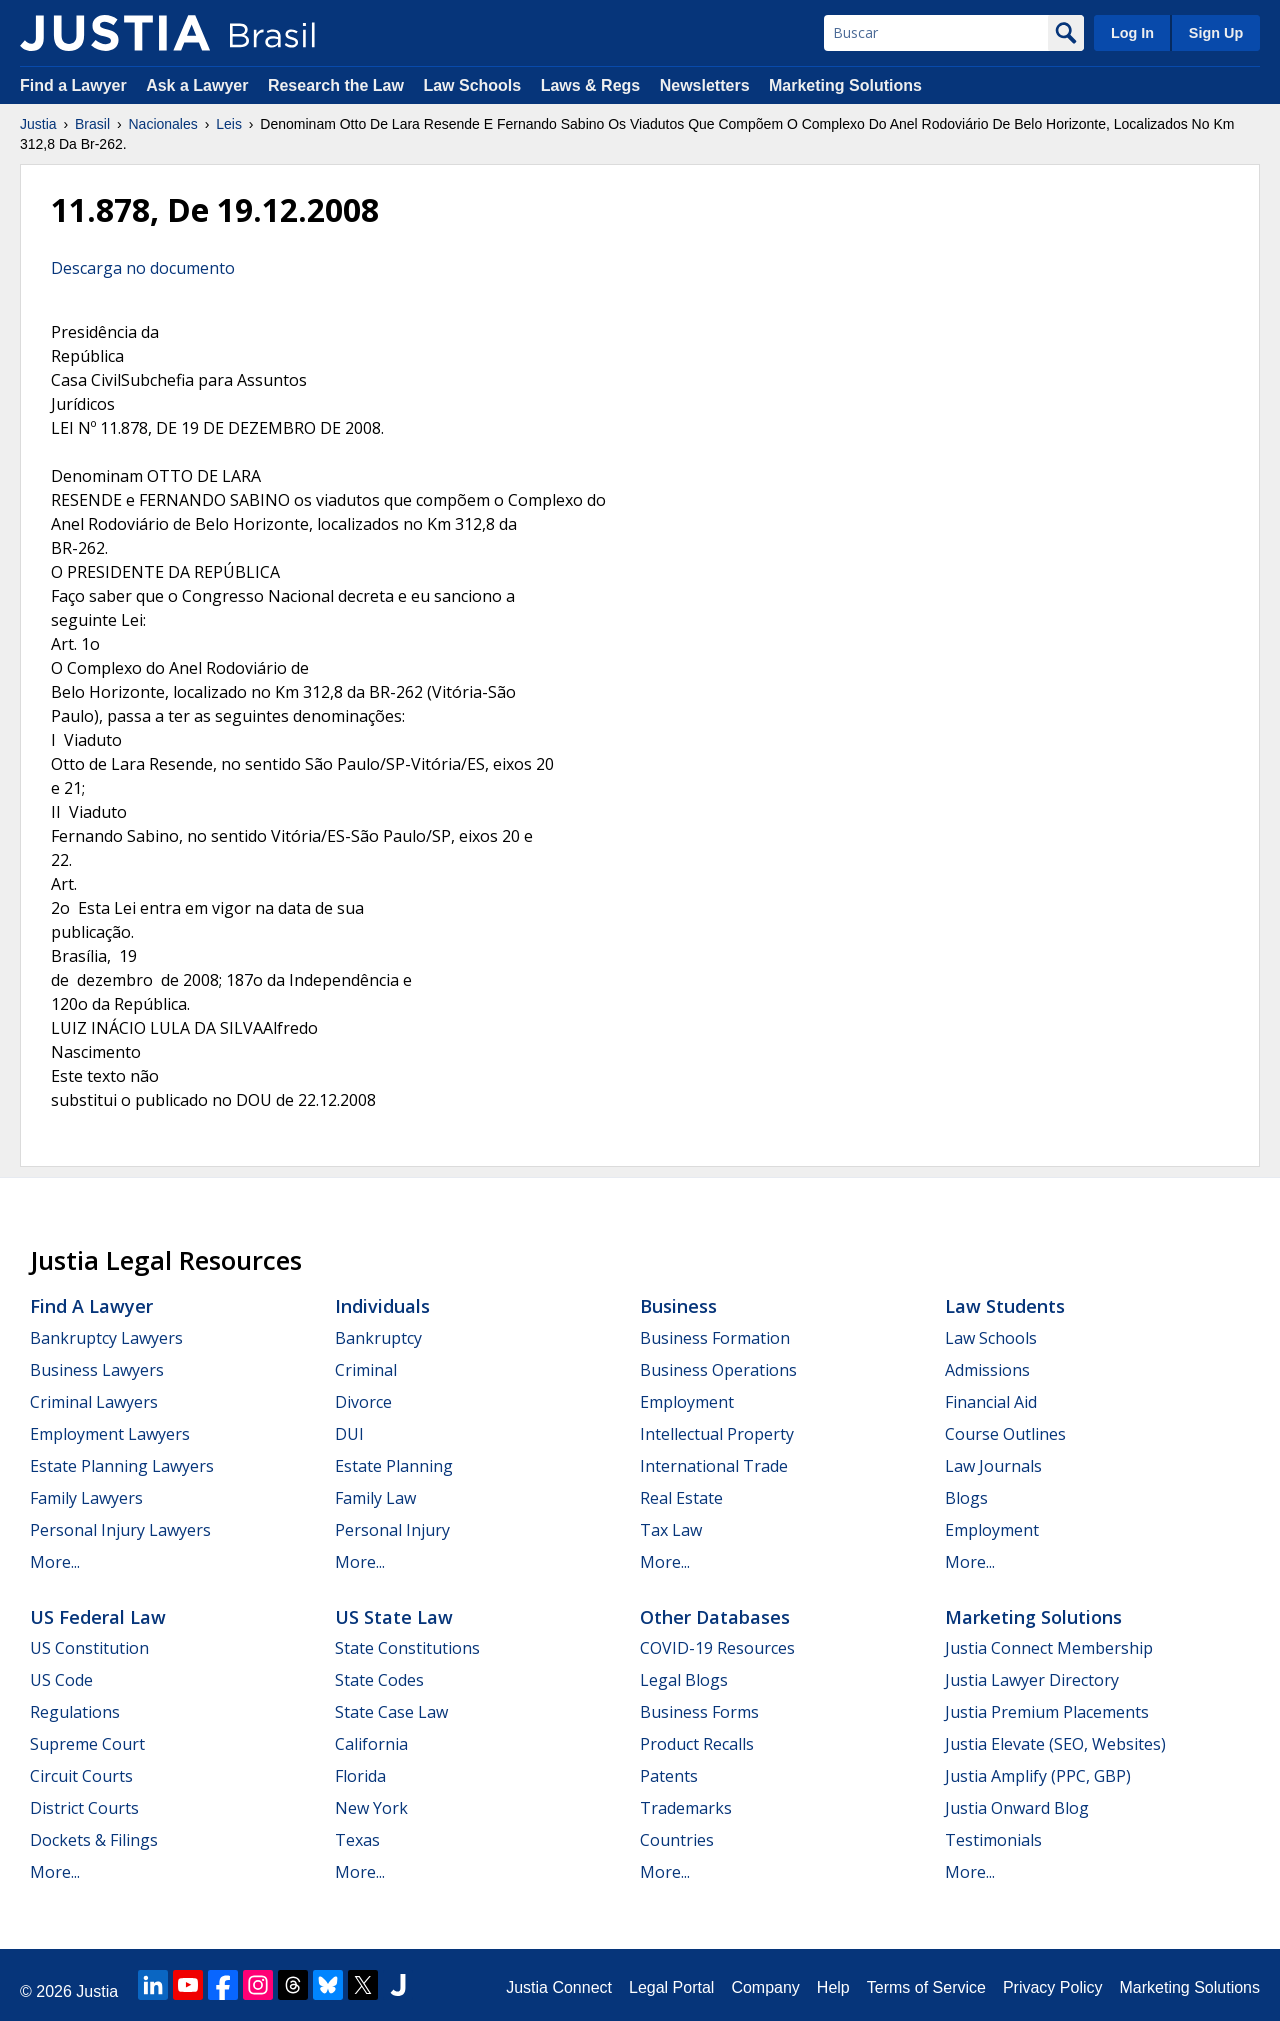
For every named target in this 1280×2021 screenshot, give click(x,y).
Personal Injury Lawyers (120, 1530)
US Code (61, 1680)
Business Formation (715, 1338)
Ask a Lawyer (199, 85)
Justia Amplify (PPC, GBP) (1038, 1776)
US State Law (394, 1617)
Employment (687, 1402)
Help (833, 1987)
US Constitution (89, 1648)
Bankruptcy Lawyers (106, 1338)
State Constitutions (407, 1648)
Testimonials (993, 1840)
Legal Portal (671, 1987)
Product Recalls (697, 1744)
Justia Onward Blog (1017, 1808)
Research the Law (336, 85)
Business (678, 1306)
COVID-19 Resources (717, 1648)
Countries (677, 1840)
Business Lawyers (97, 1370)
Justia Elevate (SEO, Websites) (1055, 1744)
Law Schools (472, 85)
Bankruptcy (378, 1338)
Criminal (366, 1370)
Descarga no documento (143, 268)
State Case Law (391, 1712)
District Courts (84, 1808)
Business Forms (699, 1712)
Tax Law (671, 1530)
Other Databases (715, 1617)
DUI (349, 1434)
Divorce (363, 1402)
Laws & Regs (591, 85)
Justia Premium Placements (1047, 1712)
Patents (669, 1776)
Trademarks (686, 1808)
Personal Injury (392, 1530)
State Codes (379, 1680)
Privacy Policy (1053, 1987)
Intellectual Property (717, 1434)
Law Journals (993, 1466)
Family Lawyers (86, 1498)
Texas (357, 1840)
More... (55, 1562)
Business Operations (718, 1370)
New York (371, 1808)
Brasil (92, 124)
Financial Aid (991, 1402)
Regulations (75, 1712)
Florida (360, 1776)
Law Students (1005, 1306)
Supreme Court (87, 1744)
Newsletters (705, 85)
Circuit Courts (81, 1776)
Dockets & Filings (94, 1840)
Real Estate (681, 1498)
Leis (229, 124)
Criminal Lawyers (94, 1402)
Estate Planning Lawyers (122, 1466)
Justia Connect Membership (1049, 1648)
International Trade (714, 1466)
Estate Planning (394, 1466)
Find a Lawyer (73, 85)
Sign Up (1216, 33)
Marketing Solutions (845, 85)
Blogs (966, 1498)
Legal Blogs (684, 1680)
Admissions (987, 1370)
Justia (38, 124)
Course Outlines (1005, 1434)
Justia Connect (559, 1987)
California (371, 1744)
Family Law (375, 1498)
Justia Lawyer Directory (1032, 1680)
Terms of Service (926, 1987)
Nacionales (163, 124)
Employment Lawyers (110, 1434)
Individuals (382, 1306)
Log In (1132, 33)
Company (765, 1987)
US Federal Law (98, 1617)
